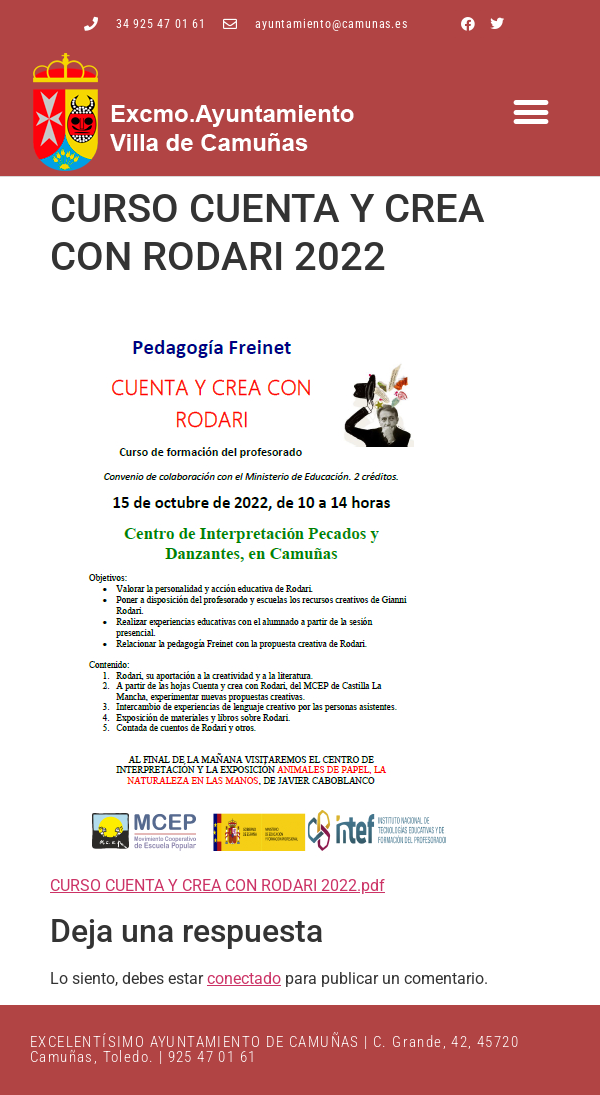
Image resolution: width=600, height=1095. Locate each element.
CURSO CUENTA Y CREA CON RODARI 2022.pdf (217, 885)
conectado (244, 978)
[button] (531, 112)
